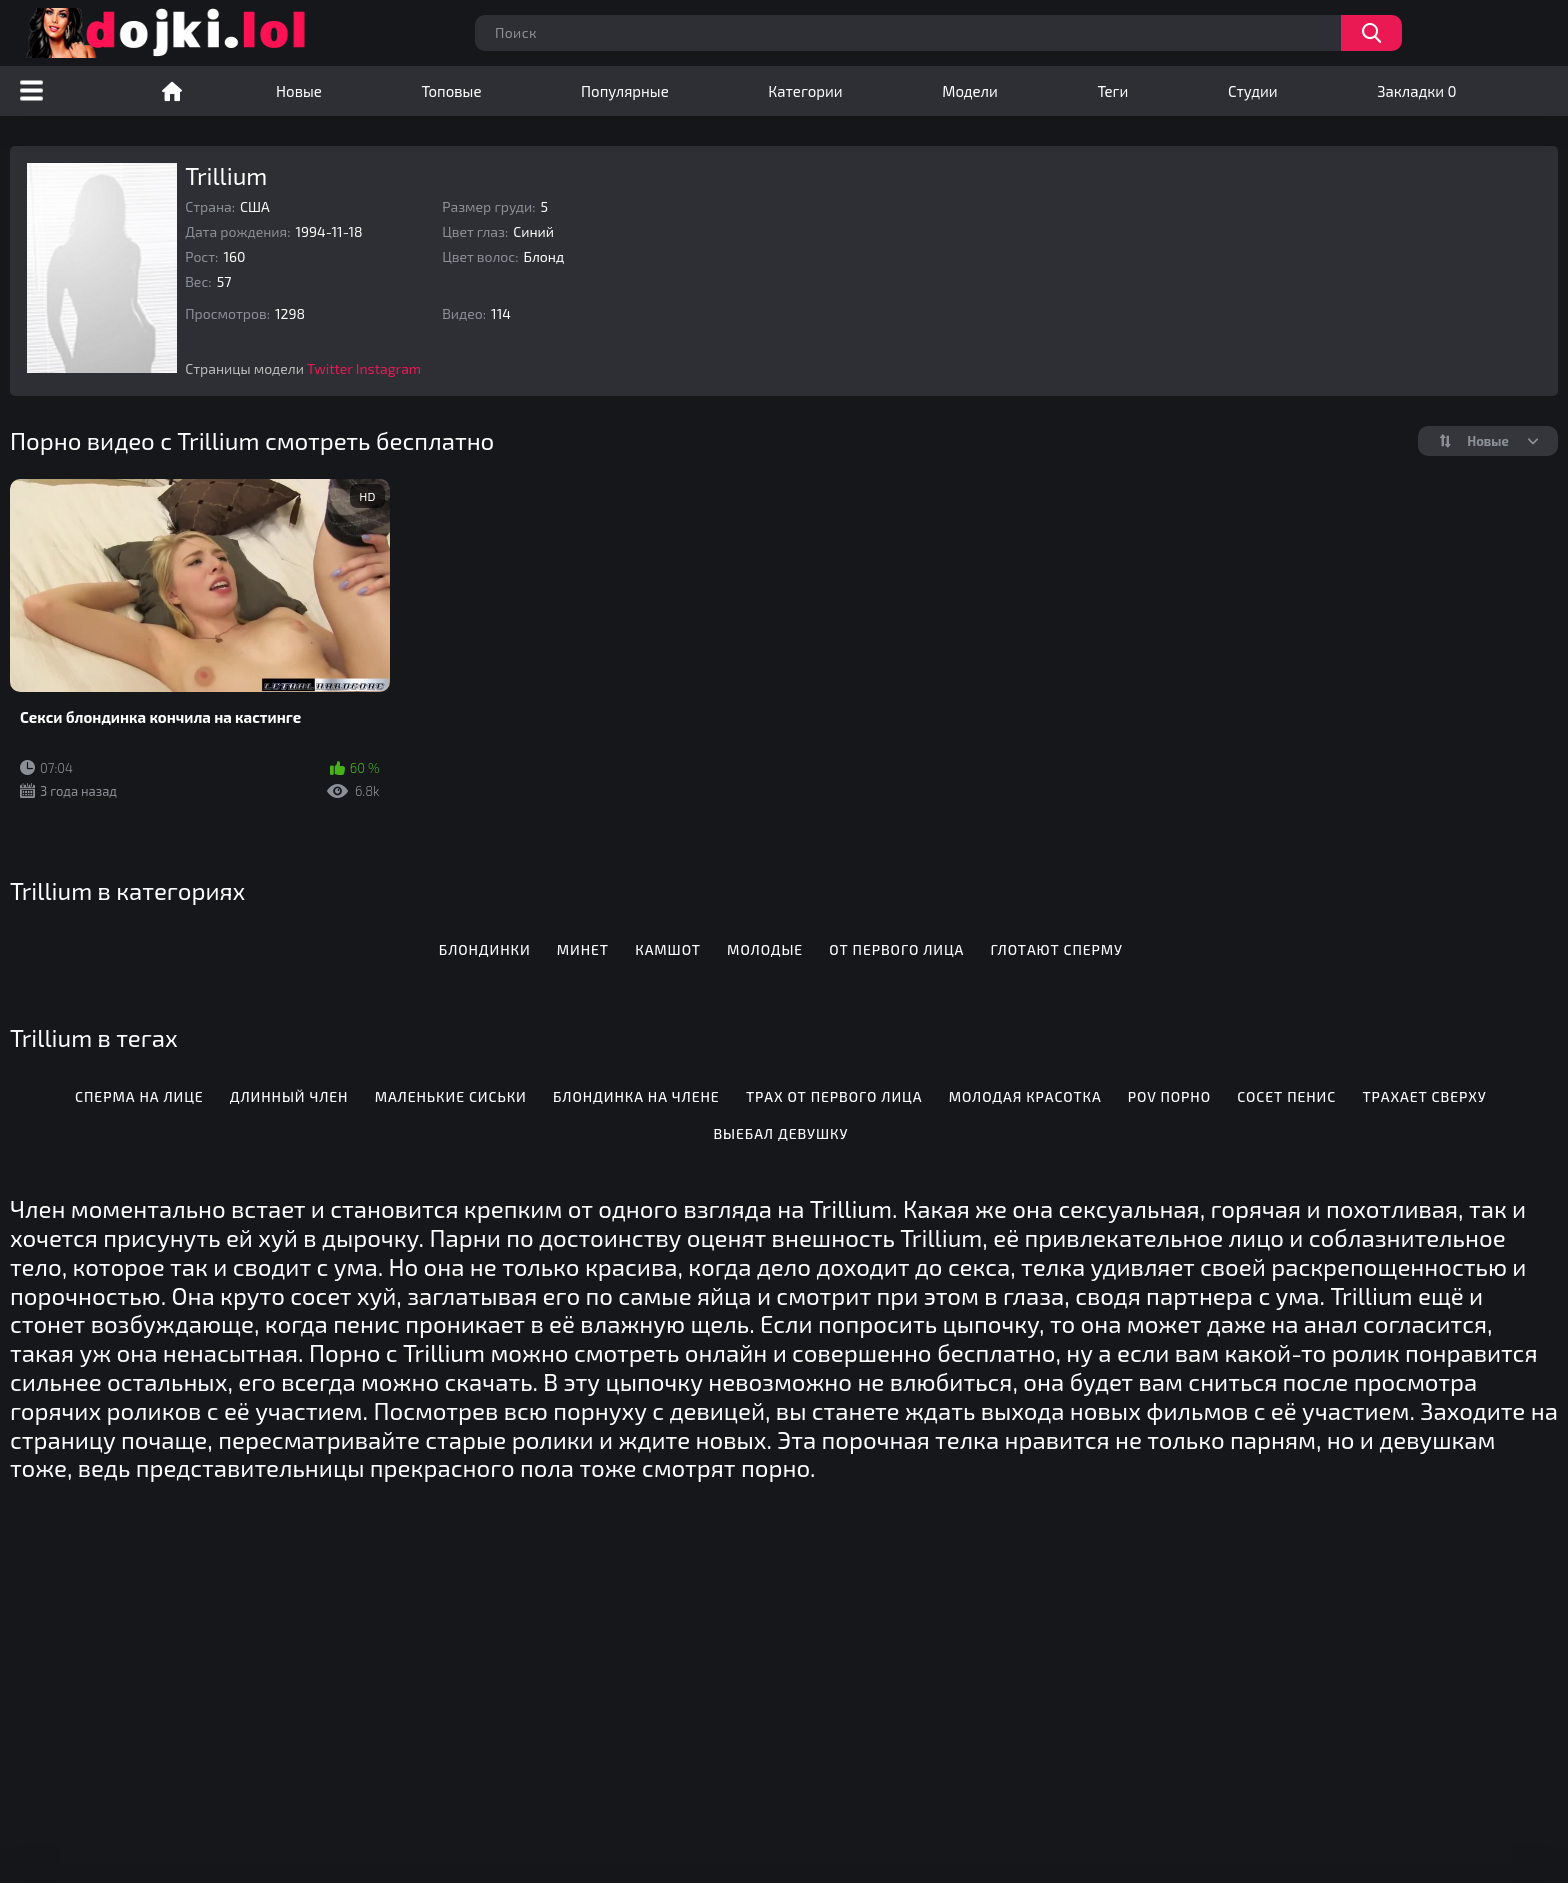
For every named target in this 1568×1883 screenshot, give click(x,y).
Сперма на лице (139, 1096)
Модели (970, 91)
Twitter (330, 368)
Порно (172, 91)
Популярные (625, 91)
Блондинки (485, 949)
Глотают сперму (1057, 949)
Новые (299, 91)
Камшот (668, 949)
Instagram (388, 368)
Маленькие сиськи (451, 1096)
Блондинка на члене (636, 1096)
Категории (805, 91)
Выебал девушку (780, 1133)
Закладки (1416, 91)
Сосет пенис (1286, 1096)
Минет (583, 949)
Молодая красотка (1025, 1096)
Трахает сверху (1424, 1096)
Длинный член (289, 1096)
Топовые (451, 91)
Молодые (765, 949)
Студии (1253, 91)
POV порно (1169, 1096)
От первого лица (896, 949)
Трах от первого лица (834, 1096)
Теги (1112, 91)
